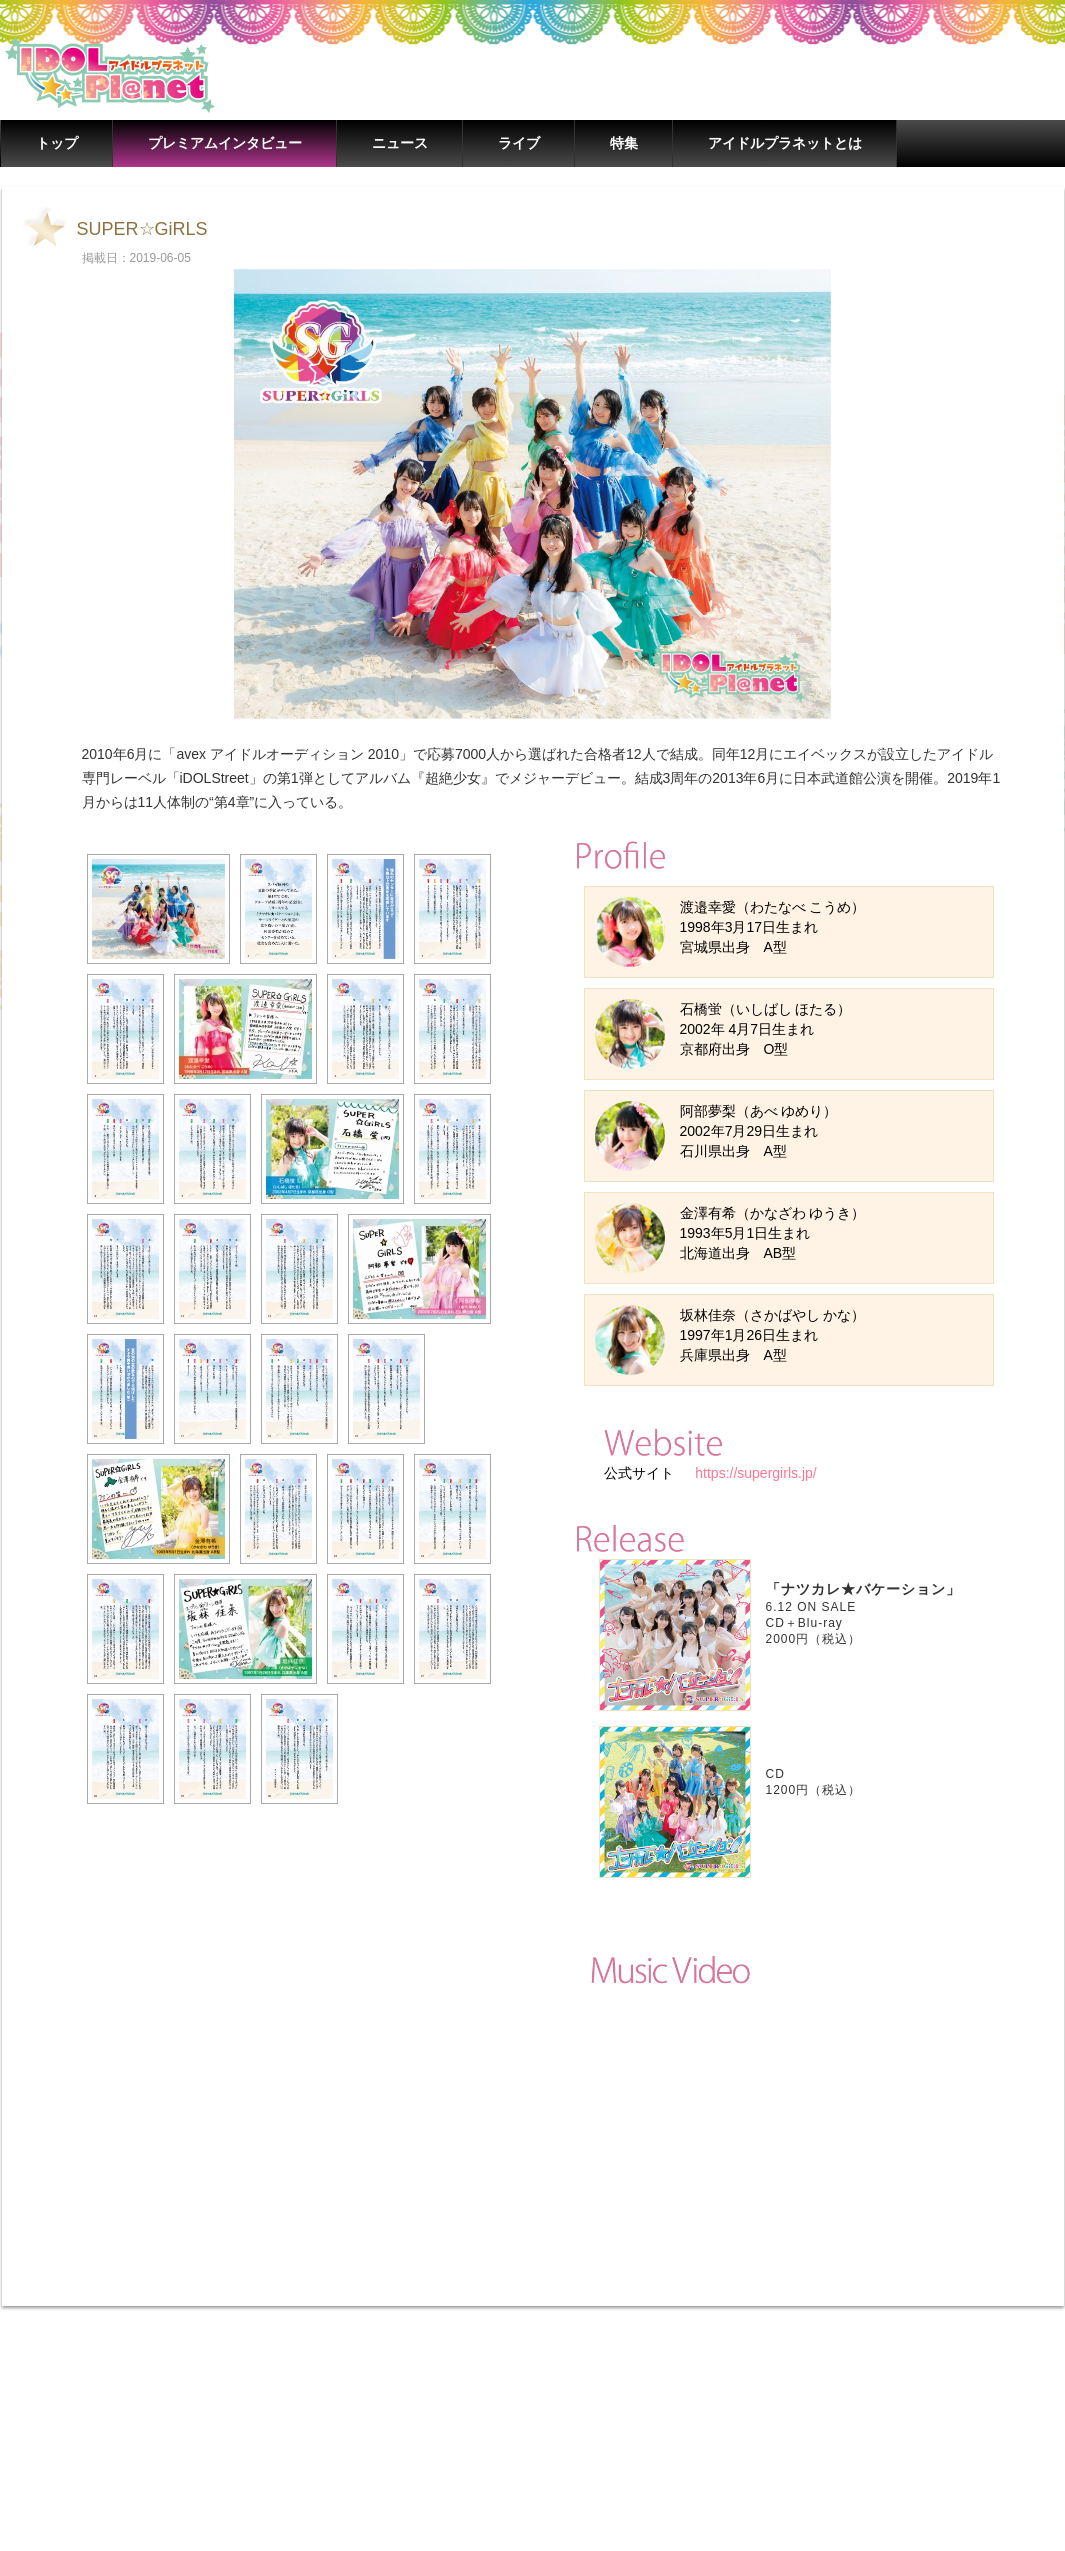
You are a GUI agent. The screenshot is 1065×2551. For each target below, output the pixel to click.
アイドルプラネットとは (785, 143)
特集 (624, 143)
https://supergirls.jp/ (753, 1473)
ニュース (400, 143)
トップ (57, 143)
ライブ (519, 143)
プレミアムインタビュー (225, 143)
